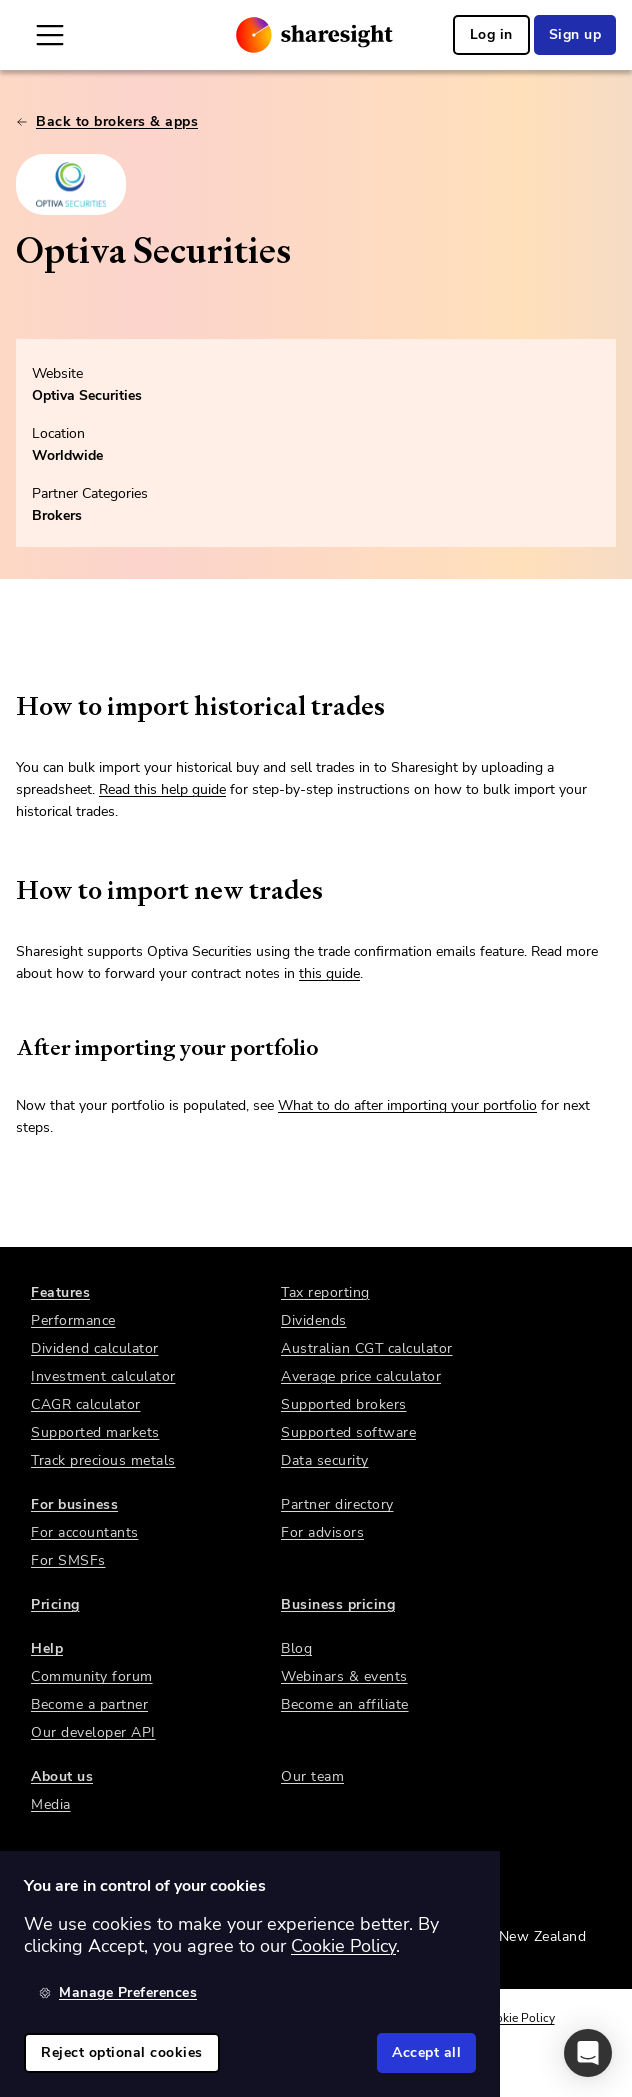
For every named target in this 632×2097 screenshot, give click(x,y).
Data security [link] (325, 1460)
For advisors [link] (322, 1532)
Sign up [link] (575, 34)
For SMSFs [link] (68, 1560)
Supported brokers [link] (344, 1404)
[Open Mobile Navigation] (50, 35)
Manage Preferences (118, 1992)
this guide (329, 973)
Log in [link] (491, 34)
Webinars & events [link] (344, 1676)
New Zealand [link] (543, 1936)
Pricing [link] (55, 1604)
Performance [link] (73, 1320)
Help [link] (47, 1648)
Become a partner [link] (89, 1704)
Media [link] (51, 1804)
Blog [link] (296, 1648)
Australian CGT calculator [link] (367, 1348)
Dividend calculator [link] (95, 1348)
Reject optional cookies (122, 2052)
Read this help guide (162, 789)
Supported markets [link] (95, 1432)
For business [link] (74, 1504)
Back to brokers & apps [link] (107, 121)
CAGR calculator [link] (86, 1404)
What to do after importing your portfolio (407, 1105)
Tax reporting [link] (325, 1292)
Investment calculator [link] (103, 1376)
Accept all (426, 2052)
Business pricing (338, 1604)
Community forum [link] (92, 1676)
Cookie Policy (518, 2018)
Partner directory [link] (337, 1504)
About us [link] (62, 1776)
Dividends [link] (314, 1320)
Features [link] (60, 1292)
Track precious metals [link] (103, 1460)
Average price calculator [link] (361, 1376)
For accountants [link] (85, 1532)
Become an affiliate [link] (345, 1704)
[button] (588, 2053)
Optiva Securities (87, 395)
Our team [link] (312, 1776)
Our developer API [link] (93, 1732)
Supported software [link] (348, 1432)
